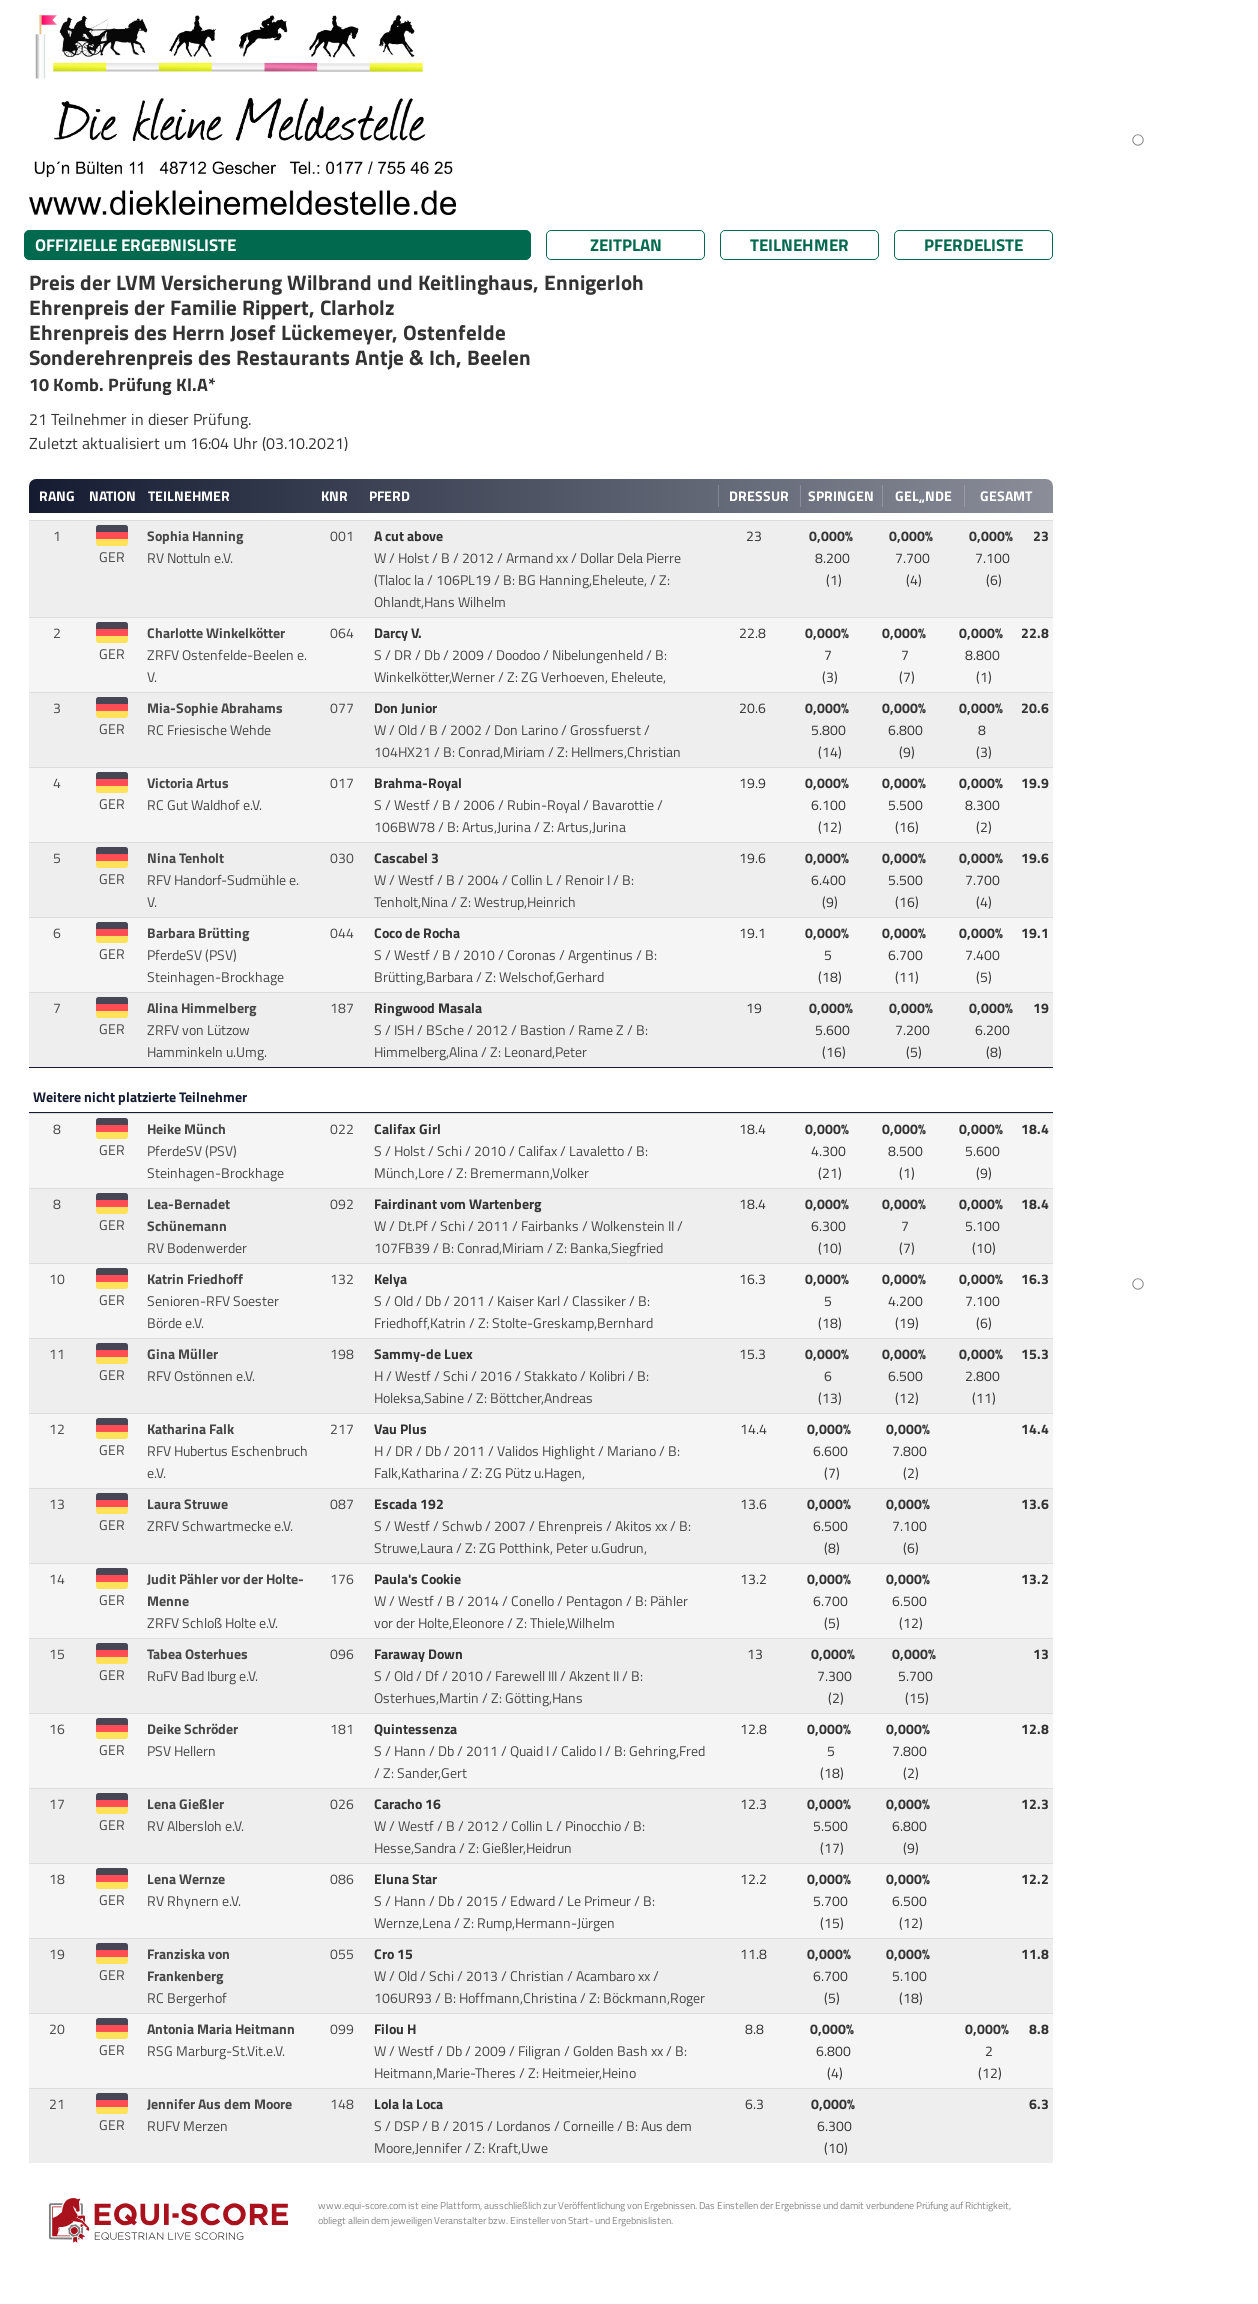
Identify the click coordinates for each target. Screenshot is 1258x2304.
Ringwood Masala (429, 1008)
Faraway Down (420, 1654)
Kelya (392, 1279)
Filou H (396, 2029)
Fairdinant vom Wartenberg (459, 1204)
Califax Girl (409, 1129)
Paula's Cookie (419, 1579)
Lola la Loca (410, 2104)
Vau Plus (402, 1429)
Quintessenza (417, 1729)
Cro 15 (395, 1954)
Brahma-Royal (419, 783)
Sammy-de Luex (425, 1354)
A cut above (410, 536)
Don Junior (407, 708)
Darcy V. (399, 633)
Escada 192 (410, 1504)
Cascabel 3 (408, 858)
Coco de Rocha (418, 933)
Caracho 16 (409, 1804)
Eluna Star (407, 1879)
